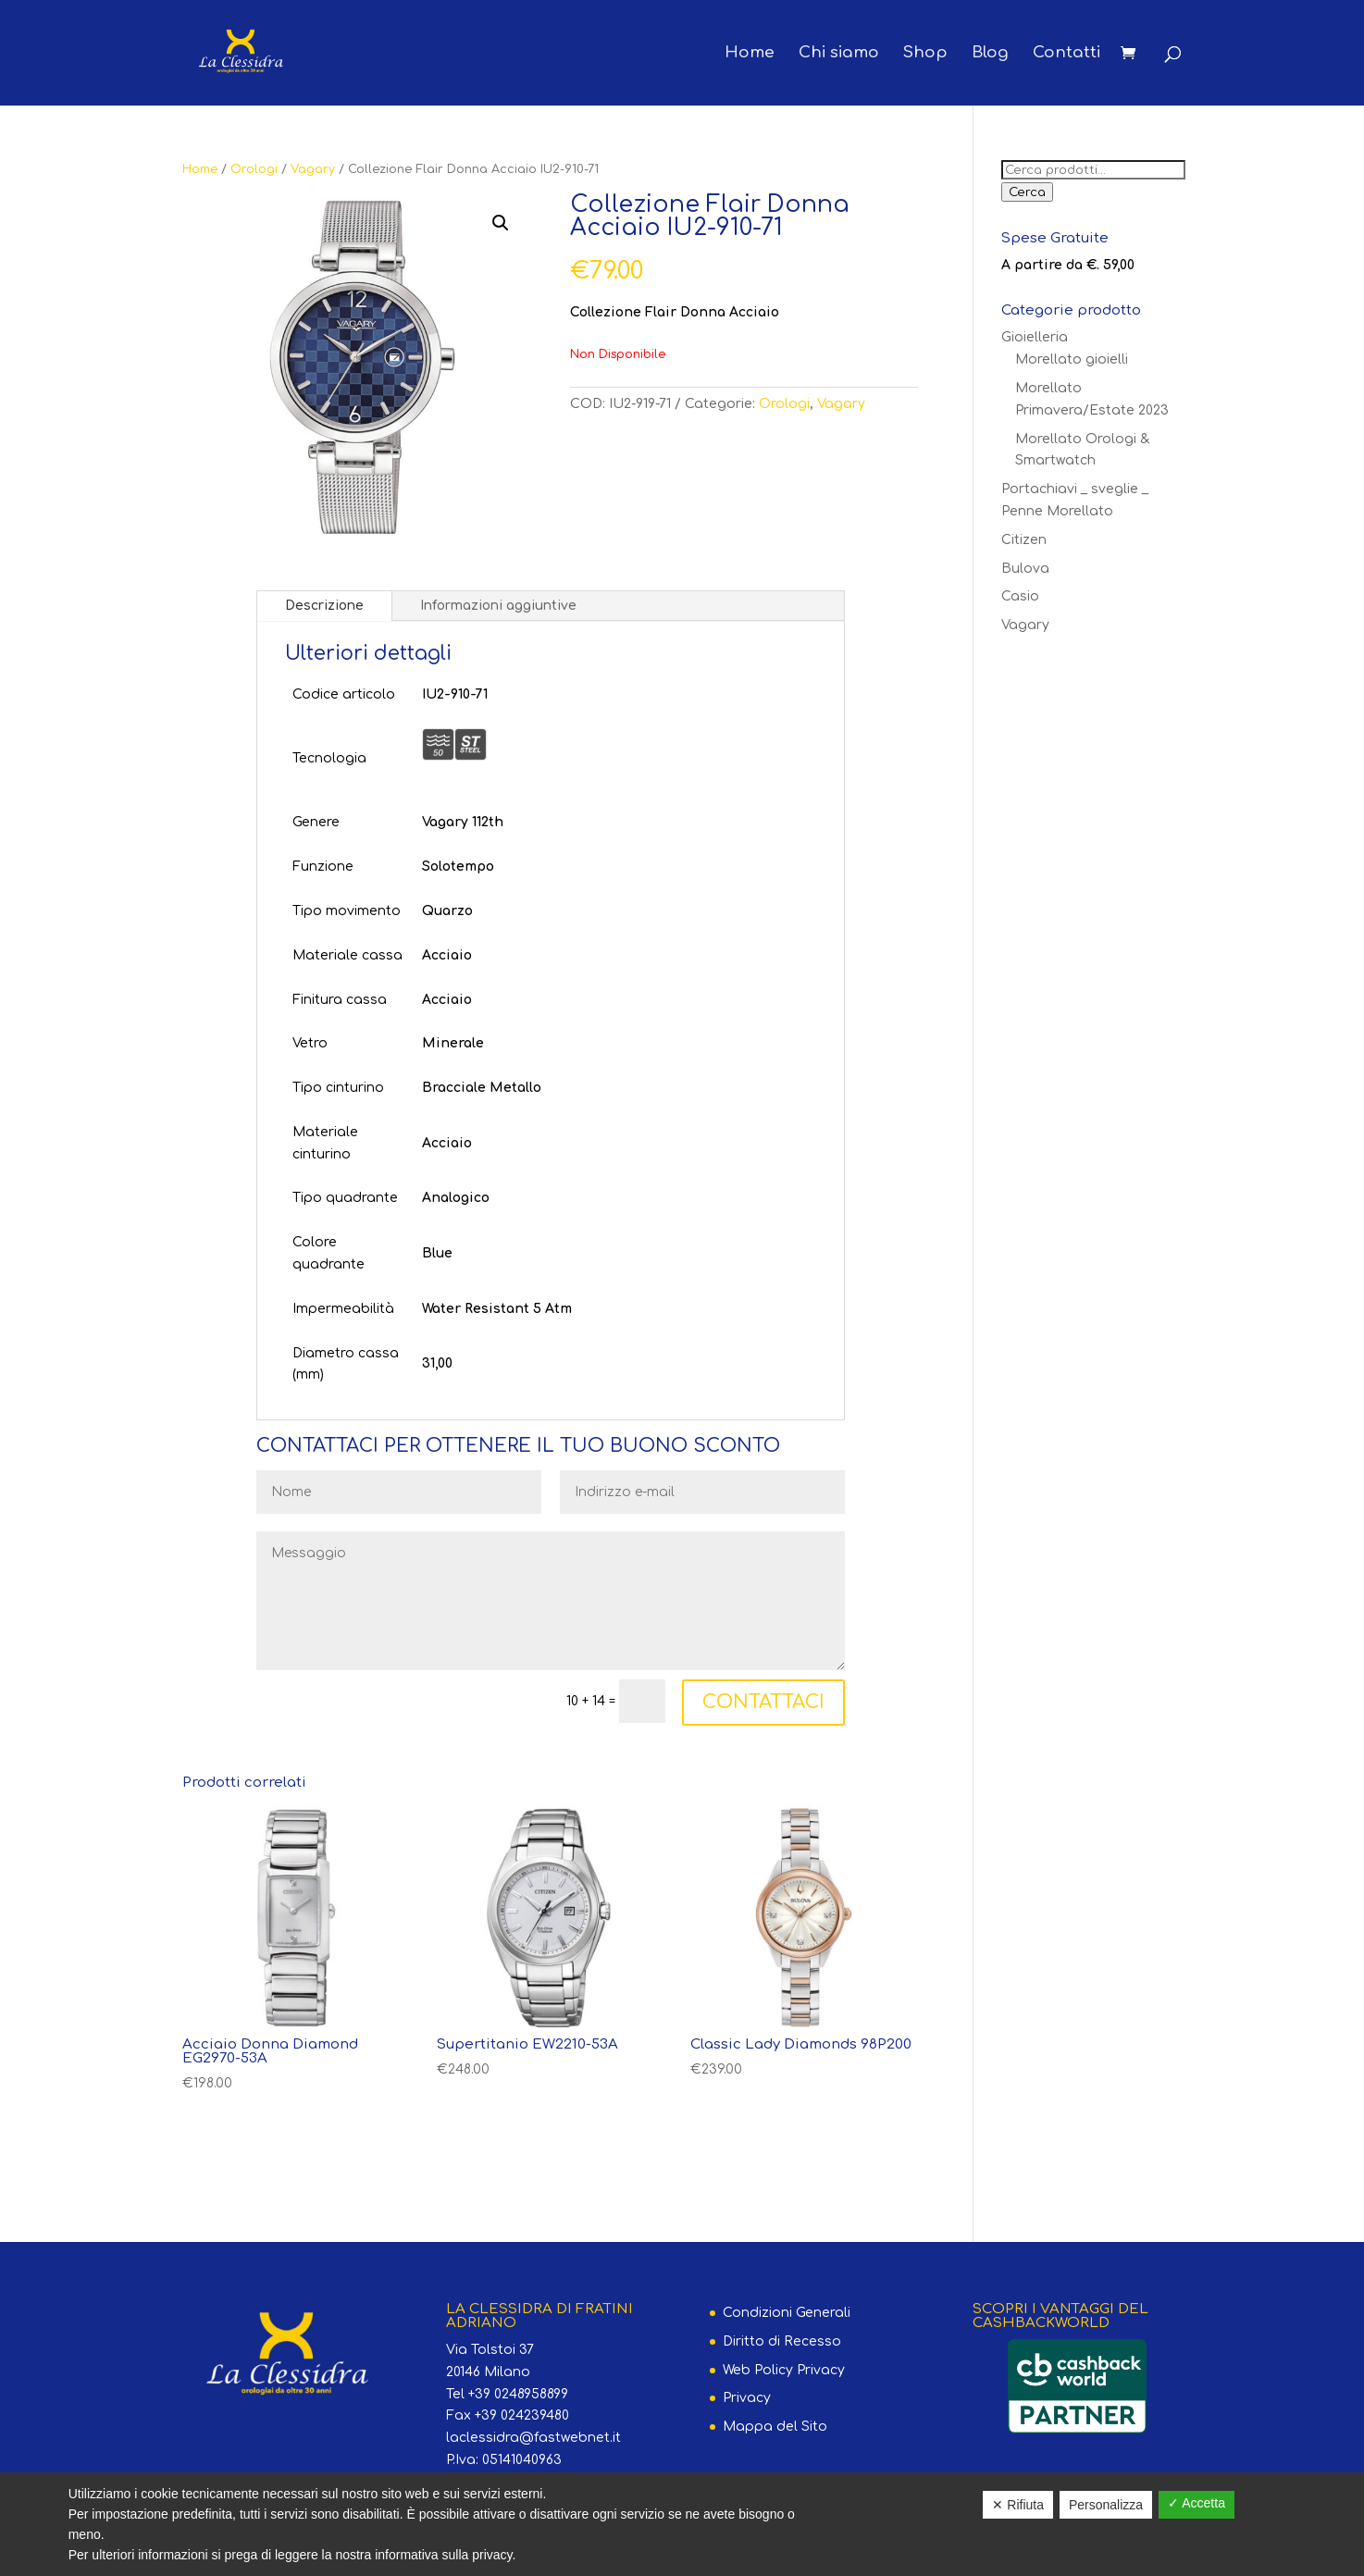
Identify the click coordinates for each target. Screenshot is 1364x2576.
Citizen (1024, 540)
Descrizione (324, 606)
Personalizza (1106, 2504)
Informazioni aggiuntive (498, 606)
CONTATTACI (763, 1702)
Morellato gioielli (1071, 359)
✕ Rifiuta (1018, 2504)
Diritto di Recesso (782, 2341)
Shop (925, 53)
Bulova (1025, 569)
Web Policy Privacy (784, 2370)
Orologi (254, 169)
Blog (990, 53)
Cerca (1027, 192)
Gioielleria (1034, 337)
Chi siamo (839, 53)
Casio (1020, 596)
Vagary (313, 169)
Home (750, 53)
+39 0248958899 (518, 2394)
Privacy (747, 2398)
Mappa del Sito (775, 2427)
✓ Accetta (1196, 2503)
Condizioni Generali (786, 2313)
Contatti (1066, 53)
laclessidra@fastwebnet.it (533, 2438)
